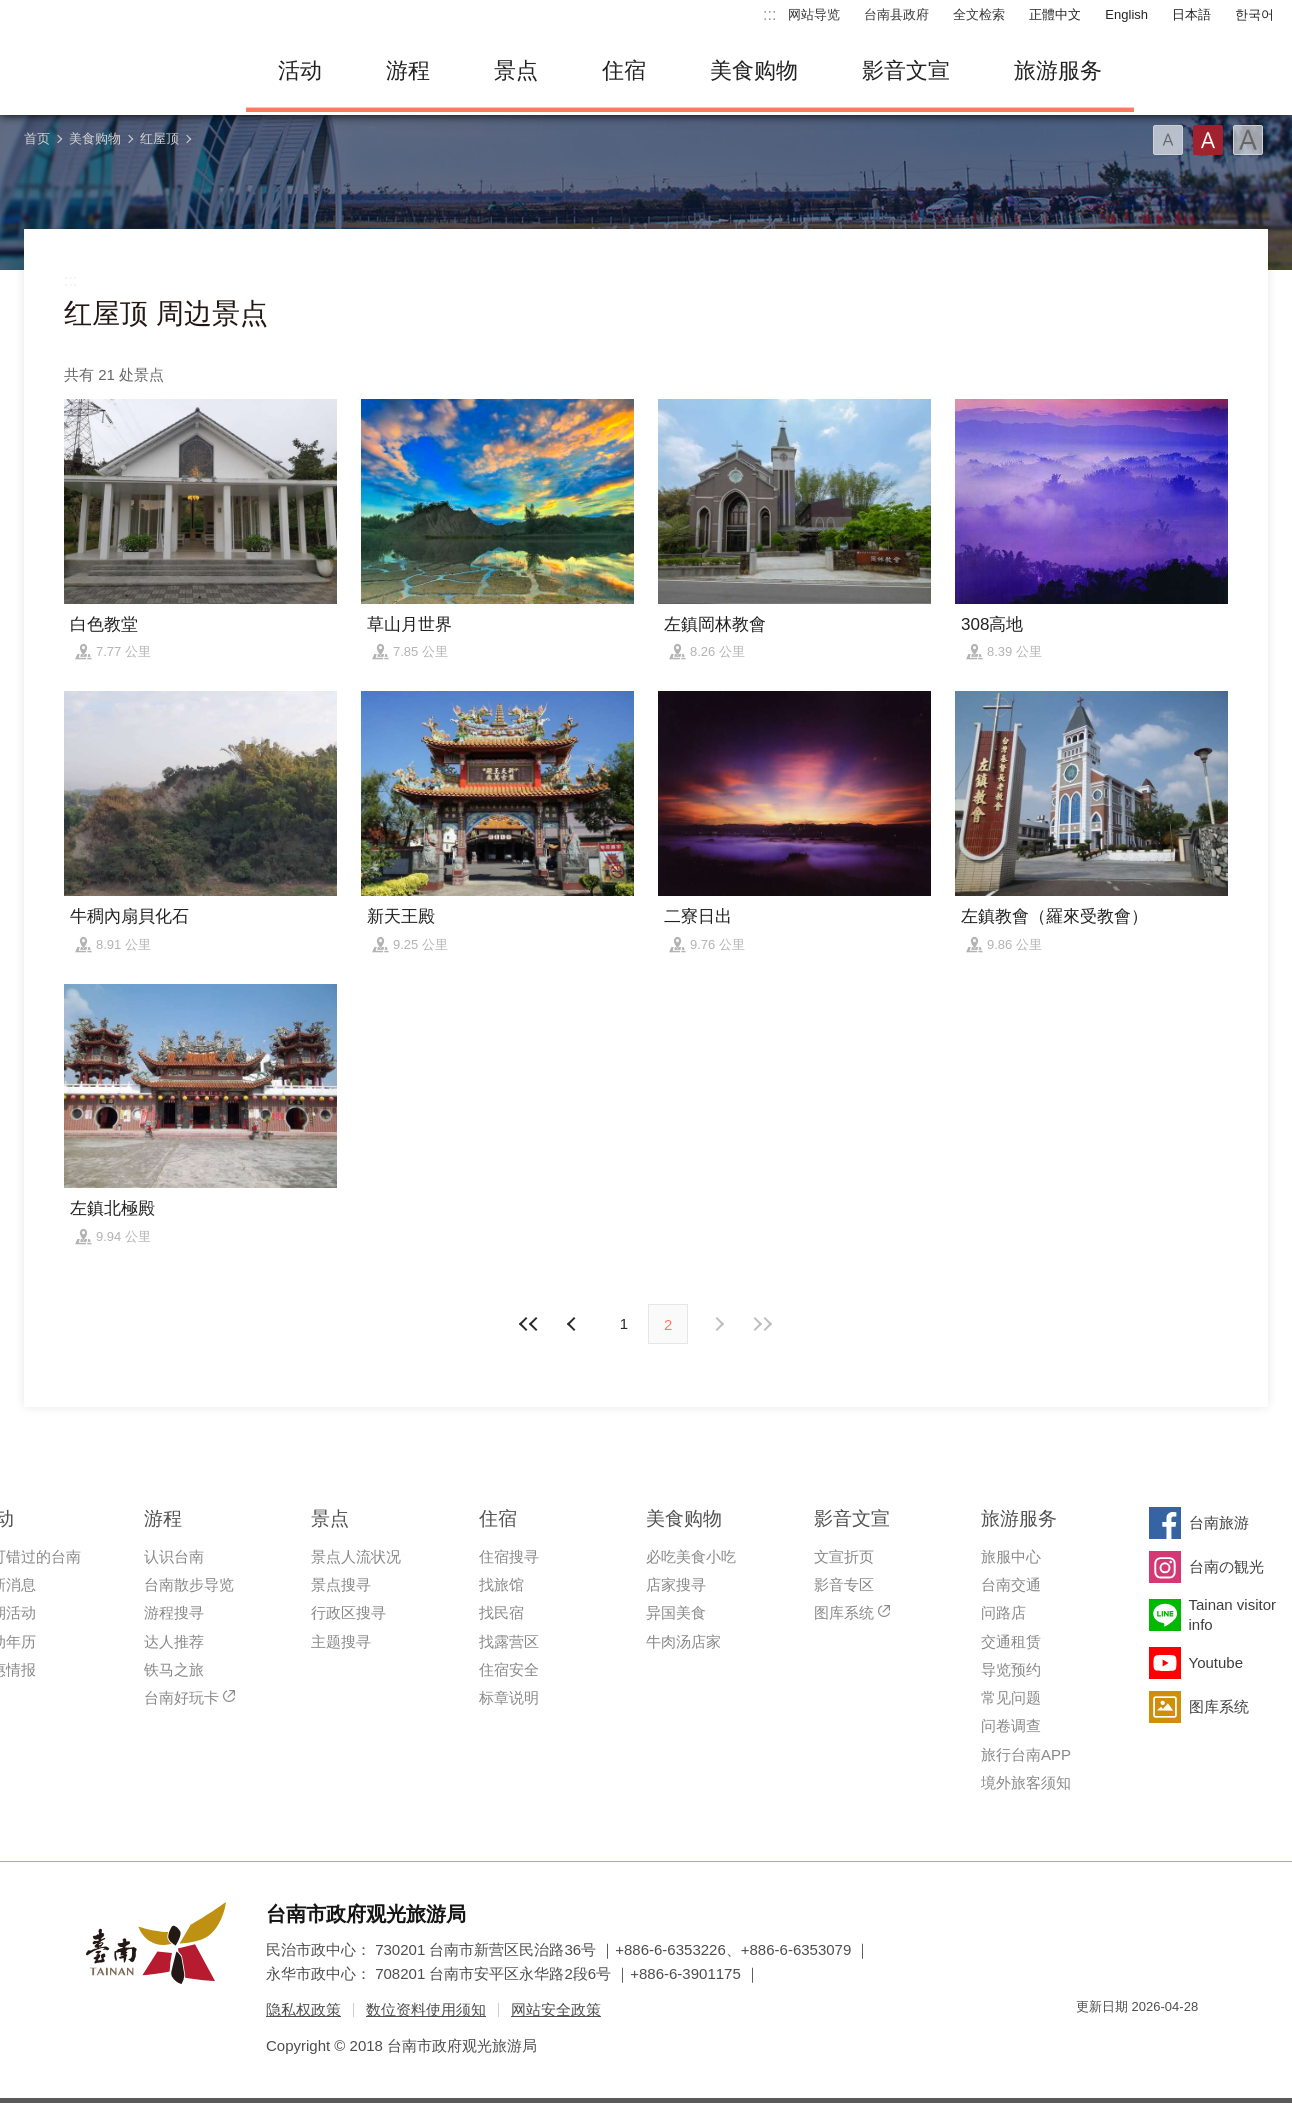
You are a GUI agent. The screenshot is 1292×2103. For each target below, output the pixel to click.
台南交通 (1011, 1584)
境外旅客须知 (1026, 1782)
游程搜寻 (174, 1612)
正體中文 (1055, 14)
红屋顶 (159, 138)
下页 (574, 1324)
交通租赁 (1011, 1641)
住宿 (624, 70)
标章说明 (509, 1697)
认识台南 (174, 1556)
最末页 (762, 1324)
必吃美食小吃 (691, 1556)
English (1126, 14)
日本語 (1191, 14)
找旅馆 (501, 1584)
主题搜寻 (341, 1641)
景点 (516, 70)
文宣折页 (844, 1556)
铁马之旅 (174, 1669)
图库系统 (844, 1612)
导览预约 (1011, 1669)
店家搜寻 (676, 1584)
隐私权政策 (303, 2009)
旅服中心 (1011, 1556)
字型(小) (1168, 140)
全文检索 (979, 14)
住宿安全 (509, 1669)
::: (769, 14)
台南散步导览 (189, 1584)
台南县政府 (896, 14)
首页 (37, 138)
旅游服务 (1058, 70)
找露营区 (509, 1641)
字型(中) (1208, 140)
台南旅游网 (116, 71)
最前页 (530, 1324)
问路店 (1003, 1612)
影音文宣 (906, 70)
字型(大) (1248, 140)
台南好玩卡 (181, 1697)
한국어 (1254, 14)
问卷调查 (1011, 1725)
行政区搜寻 (348, 1612)
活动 (300, 70)
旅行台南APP (1026, 1754)
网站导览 (814, 14)
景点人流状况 (356, 1556)
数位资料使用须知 (426, 2009)
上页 (718, 1324)
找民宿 (501, 1612)
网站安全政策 (556, 2009)
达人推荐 (174, 1641)
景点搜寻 (341, 1584)
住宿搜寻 (509, 1556)
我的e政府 (1091, 2042)
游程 (408, 70)
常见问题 (1011, 1697)
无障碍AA (1162, 2042)
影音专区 (844, 1584)
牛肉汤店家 (683, 1641)
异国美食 (676, 1612)
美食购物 (754, 70)
